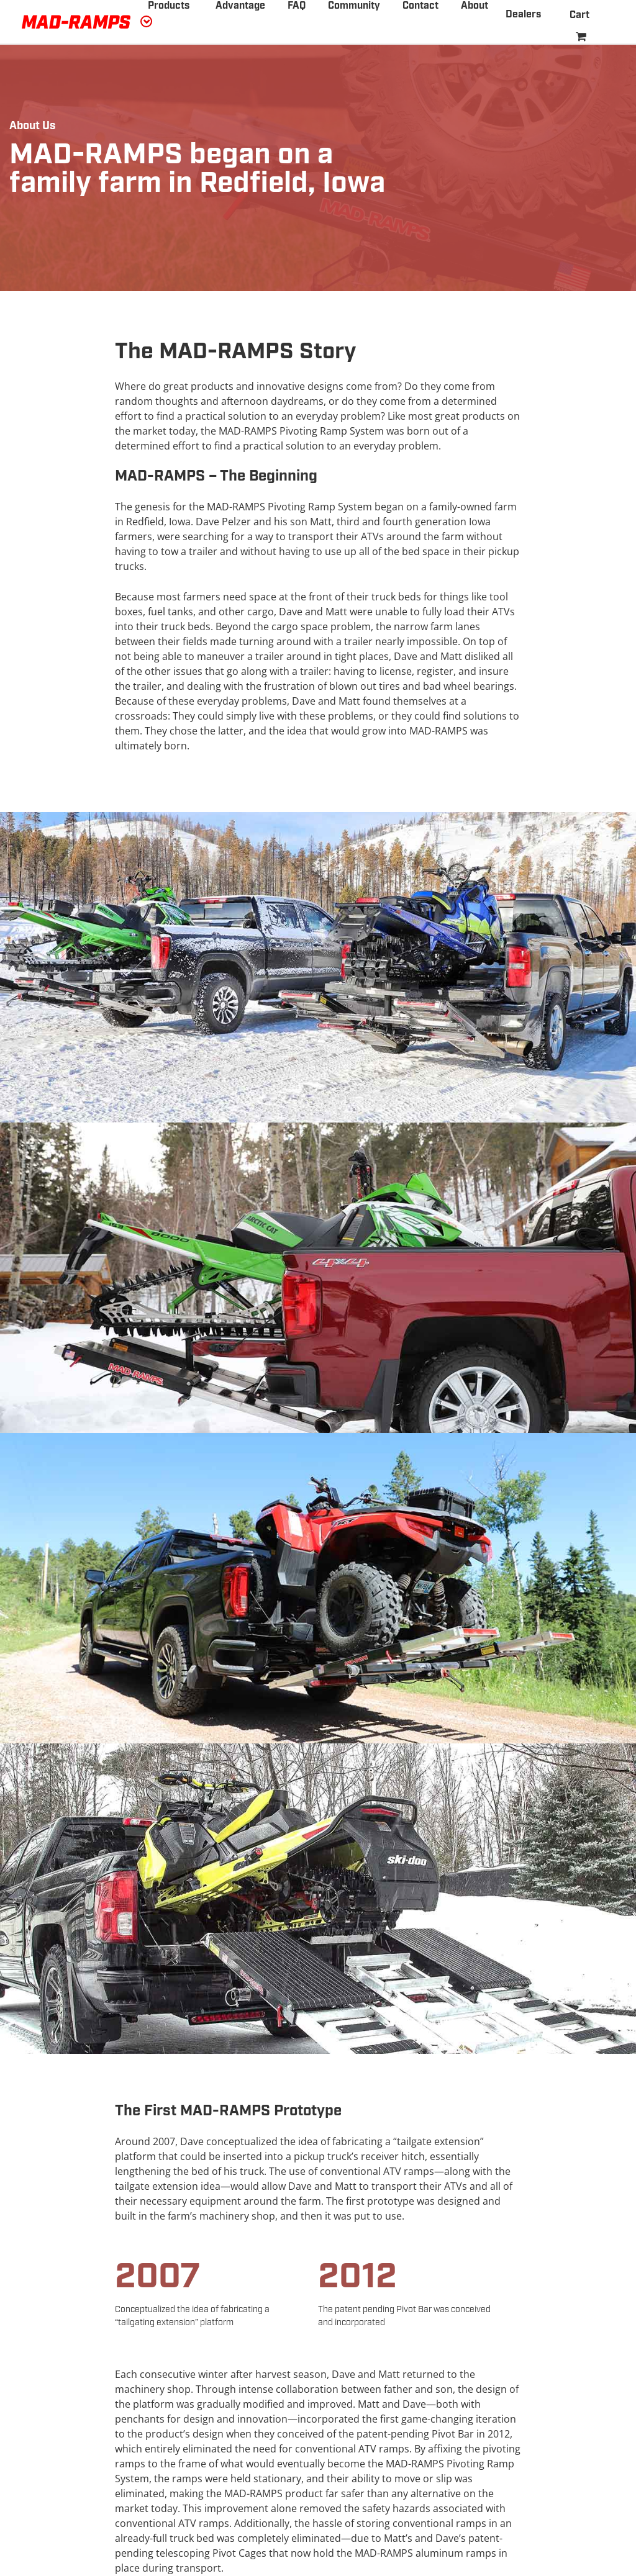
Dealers (523, 14)
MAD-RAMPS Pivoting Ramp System (301, 431)
